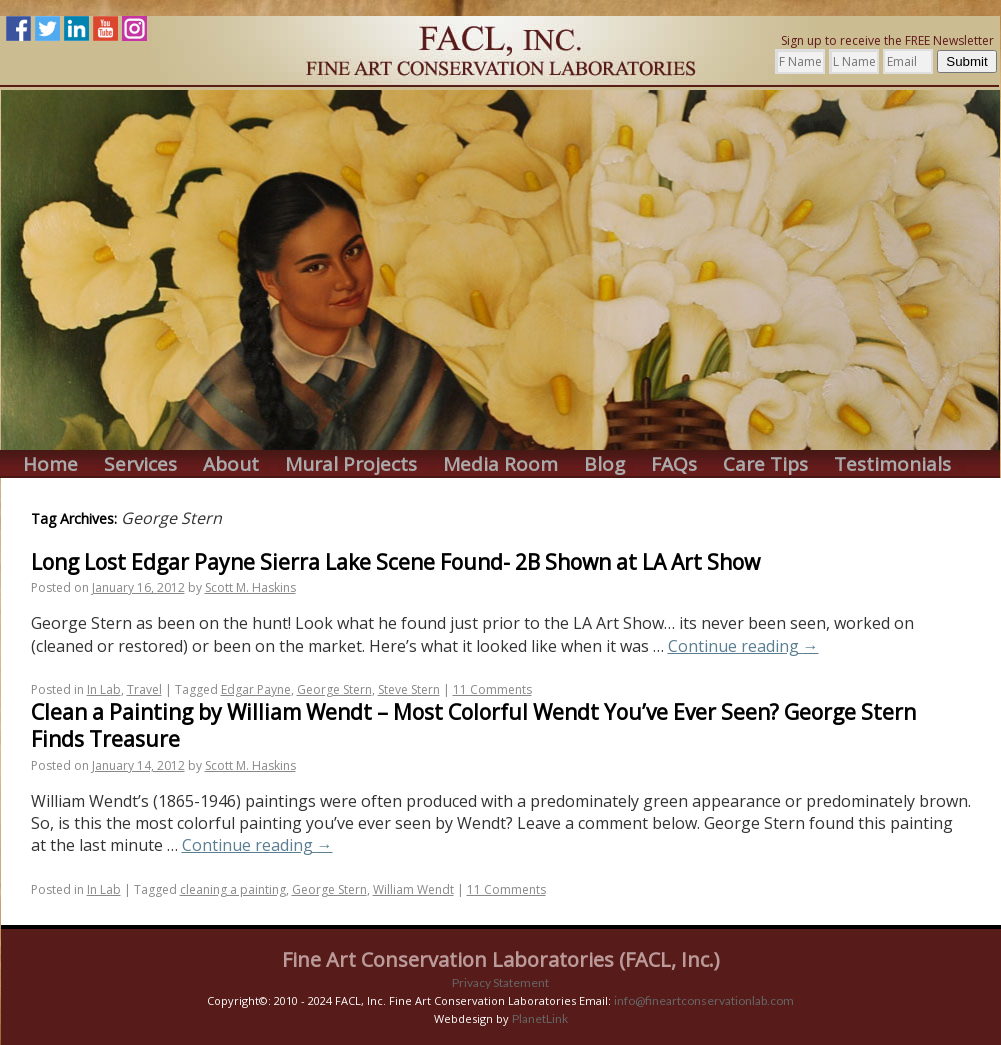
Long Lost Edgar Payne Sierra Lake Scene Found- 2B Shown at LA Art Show (395, 562)
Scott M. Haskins (250, 587)
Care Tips (765, 464)
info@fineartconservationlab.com (704, 1000)
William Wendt (413, 889)
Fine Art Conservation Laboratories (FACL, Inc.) (501, 959)
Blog (604, 464)
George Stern (334, 689)
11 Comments (492, 689)
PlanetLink (540, 1018)
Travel (144, 689)
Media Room (500, 464)
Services (140, 464)
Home (50, 464)
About (231, 464)
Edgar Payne (256, 689)
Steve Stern (409, 689)
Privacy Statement (500, 982)
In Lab (104, 689)
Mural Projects (351, 464)
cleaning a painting (233, 889)
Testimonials (892, 464)
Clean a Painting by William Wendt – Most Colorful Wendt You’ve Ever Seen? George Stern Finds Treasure (473, 725)
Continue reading (743, 646)
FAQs (674, 464)
